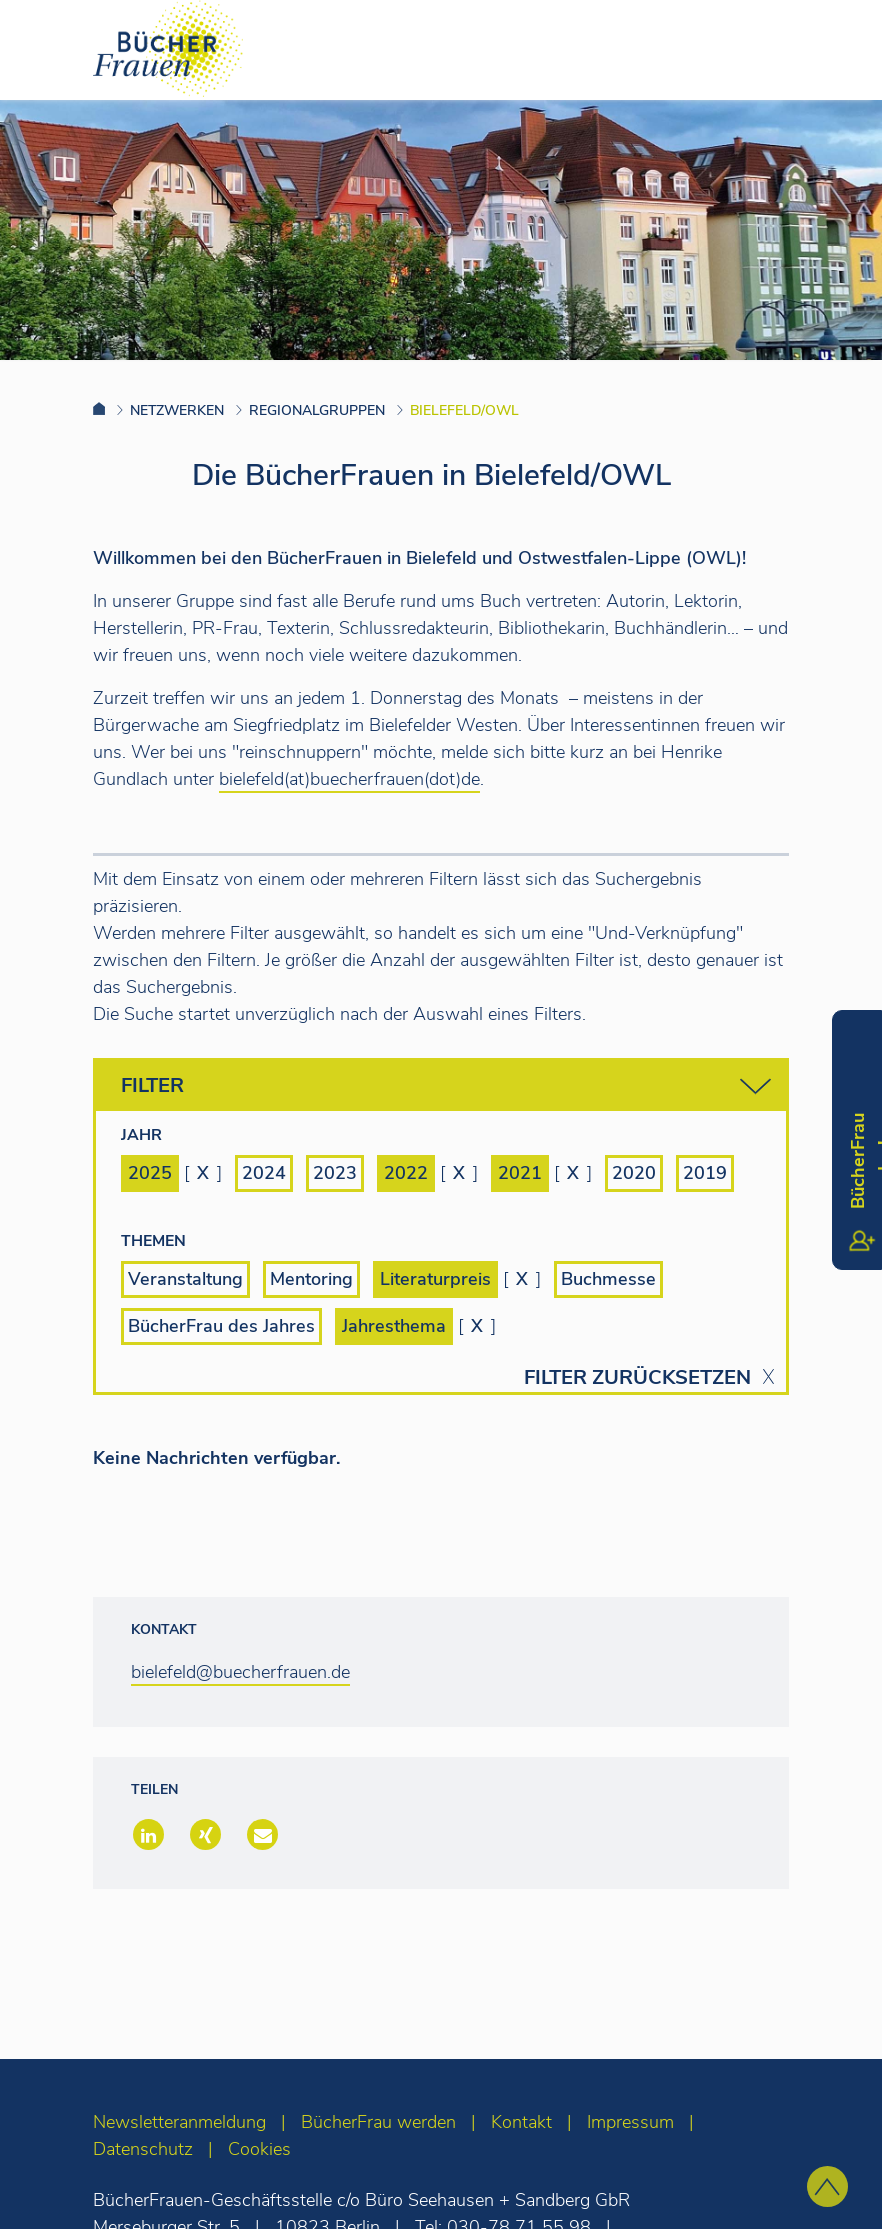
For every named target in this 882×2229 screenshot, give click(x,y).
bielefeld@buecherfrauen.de (240, 1672)
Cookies (259, 2149)
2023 (335, 1173)
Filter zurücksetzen (637, 1378)
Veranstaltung (185, 1279)
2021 (520, 1173)
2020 (634, 1173)
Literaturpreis (435, 1279)
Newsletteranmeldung (179, 2122)
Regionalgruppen (317, 410)
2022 (406, 1173)
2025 (150, 1173)
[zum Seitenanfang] (827, 2186)
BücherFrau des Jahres (221, 1326)
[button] (146, 1836)
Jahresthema (394, 1326)
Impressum (630, 2122)
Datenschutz (143, 2149)
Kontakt (521, 2122)
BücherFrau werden (378, 2122)
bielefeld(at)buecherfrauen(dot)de (349, 779)
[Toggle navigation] (835, 49)
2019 (705, 1173)
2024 (264, 1173)
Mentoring (311, 1279)
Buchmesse (608, 1279)
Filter (446, 1086)
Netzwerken (177, 410)
